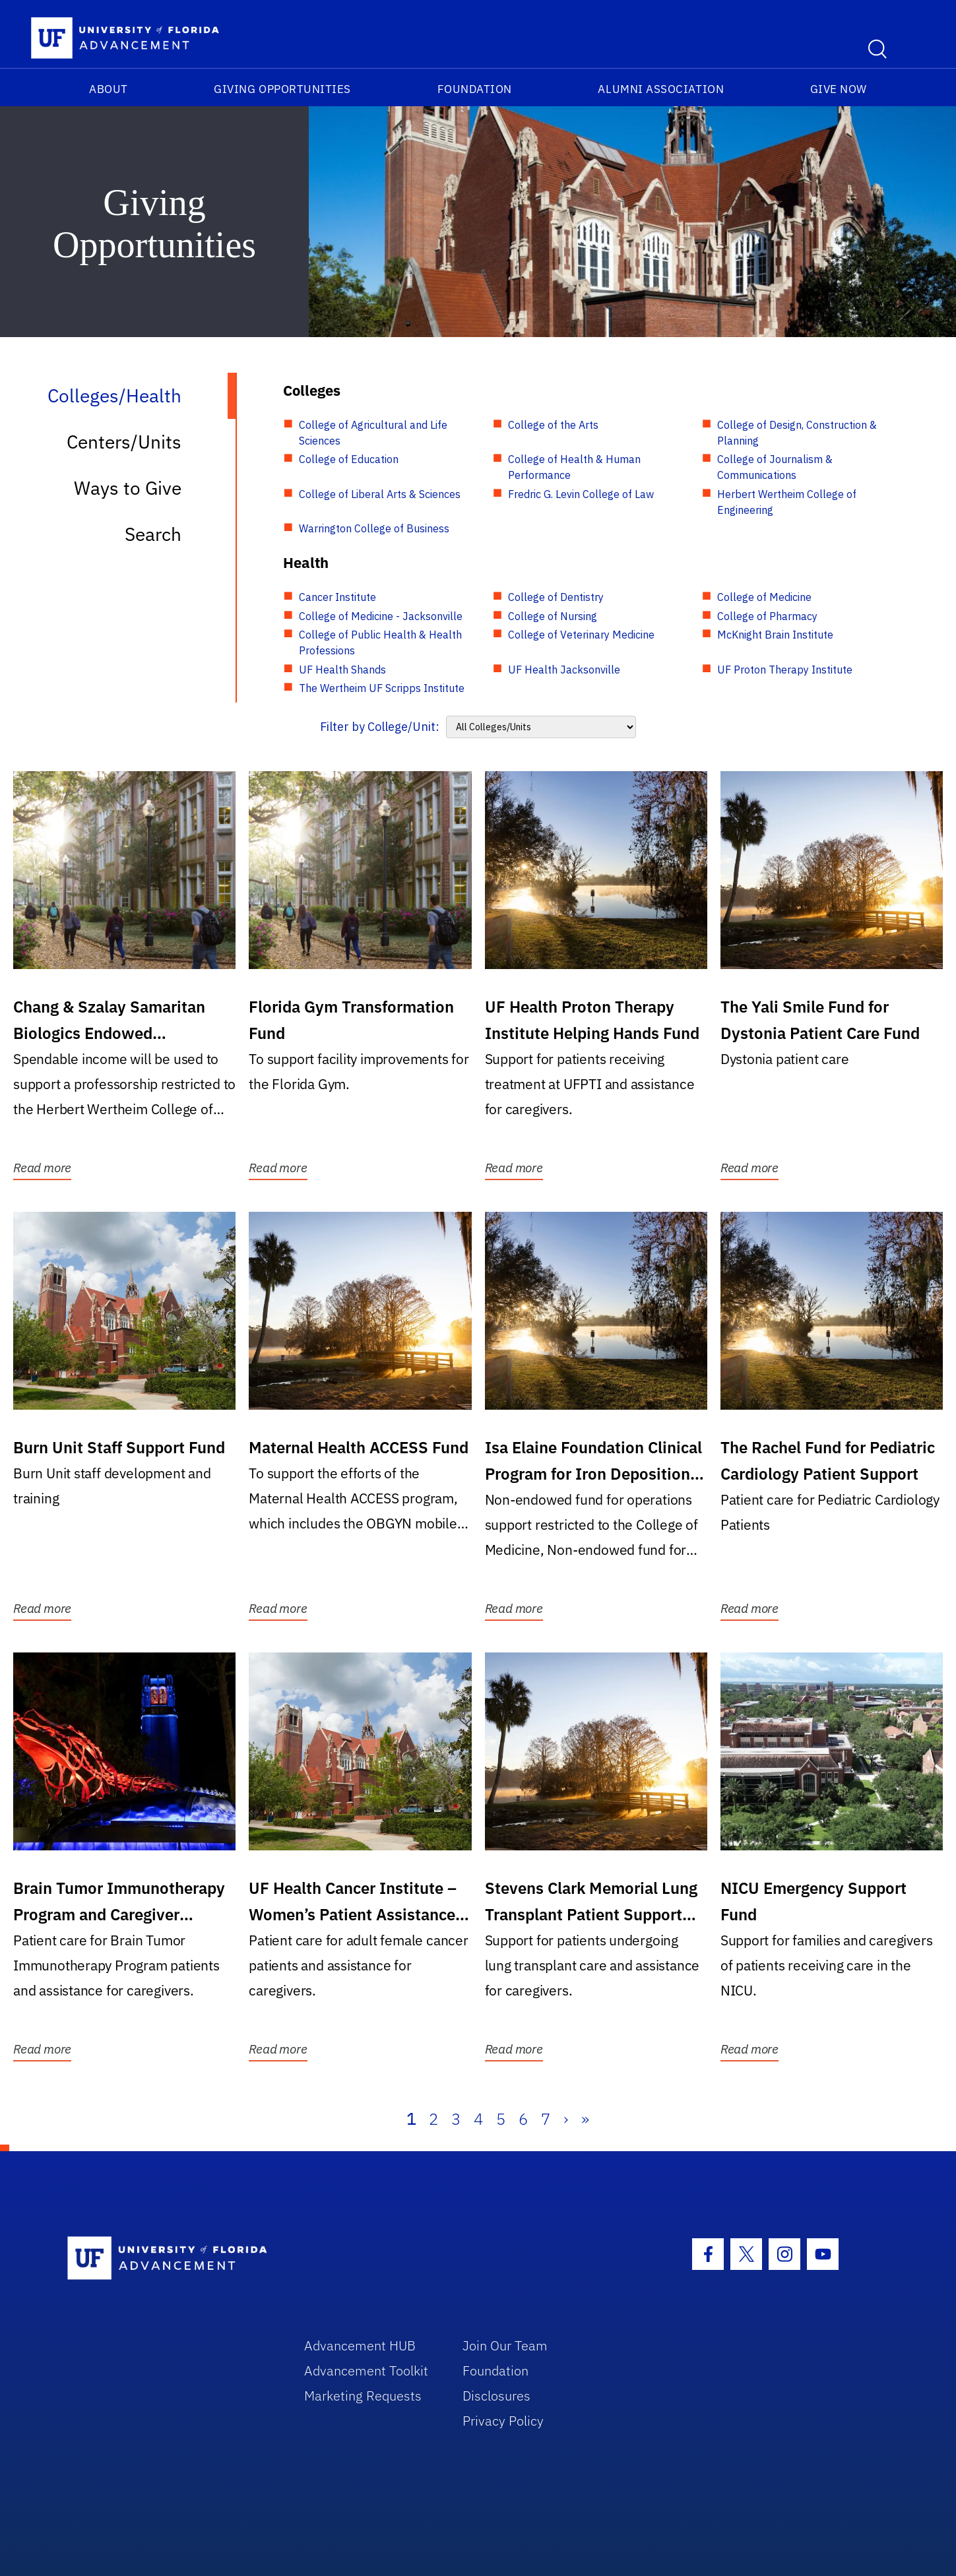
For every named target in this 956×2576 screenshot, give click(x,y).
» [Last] (585, 2118)
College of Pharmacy (767, 616)
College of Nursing (552, 616)
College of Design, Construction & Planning (797, 432)
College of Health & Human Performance (574, 467)
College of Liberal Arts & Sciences (380, 494)
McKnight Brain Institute (775, 634)
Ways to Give (127, 488)
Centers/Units (124, 441)
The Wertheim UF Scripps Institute (381, 688)
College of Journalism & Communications (775, 467)
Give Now (838, 89)
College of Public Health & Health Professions (380, 642)
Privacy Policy (503, 2421)
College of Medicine (764, 597)
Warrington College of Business (374, 528)
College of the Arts (553, 424)
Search (153, 534)
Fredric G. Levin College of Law (581, 494)
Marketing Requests (363, 2395)
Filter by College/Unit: (379, 726)
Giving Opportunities (282, 89)
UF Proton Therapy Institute (784, 669)
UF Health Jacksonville (564, 669)
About (108, 89)
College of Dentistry (556, 597)
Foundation (474, 89)
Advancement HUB (360, 2345)
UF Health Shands (342, 669)
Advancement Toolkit (366, 2370)
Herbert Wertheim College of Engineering (786, 502)
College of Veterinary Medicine (581, 634)
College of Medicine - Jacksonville (380, 616)
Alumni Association (661, 89)
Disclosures (496, 2395)
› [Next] (565, 2118)
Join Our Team (505, 2345)
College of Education (348, 459)
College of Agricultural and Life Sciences (373, 432)
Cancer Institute (337, 597)
